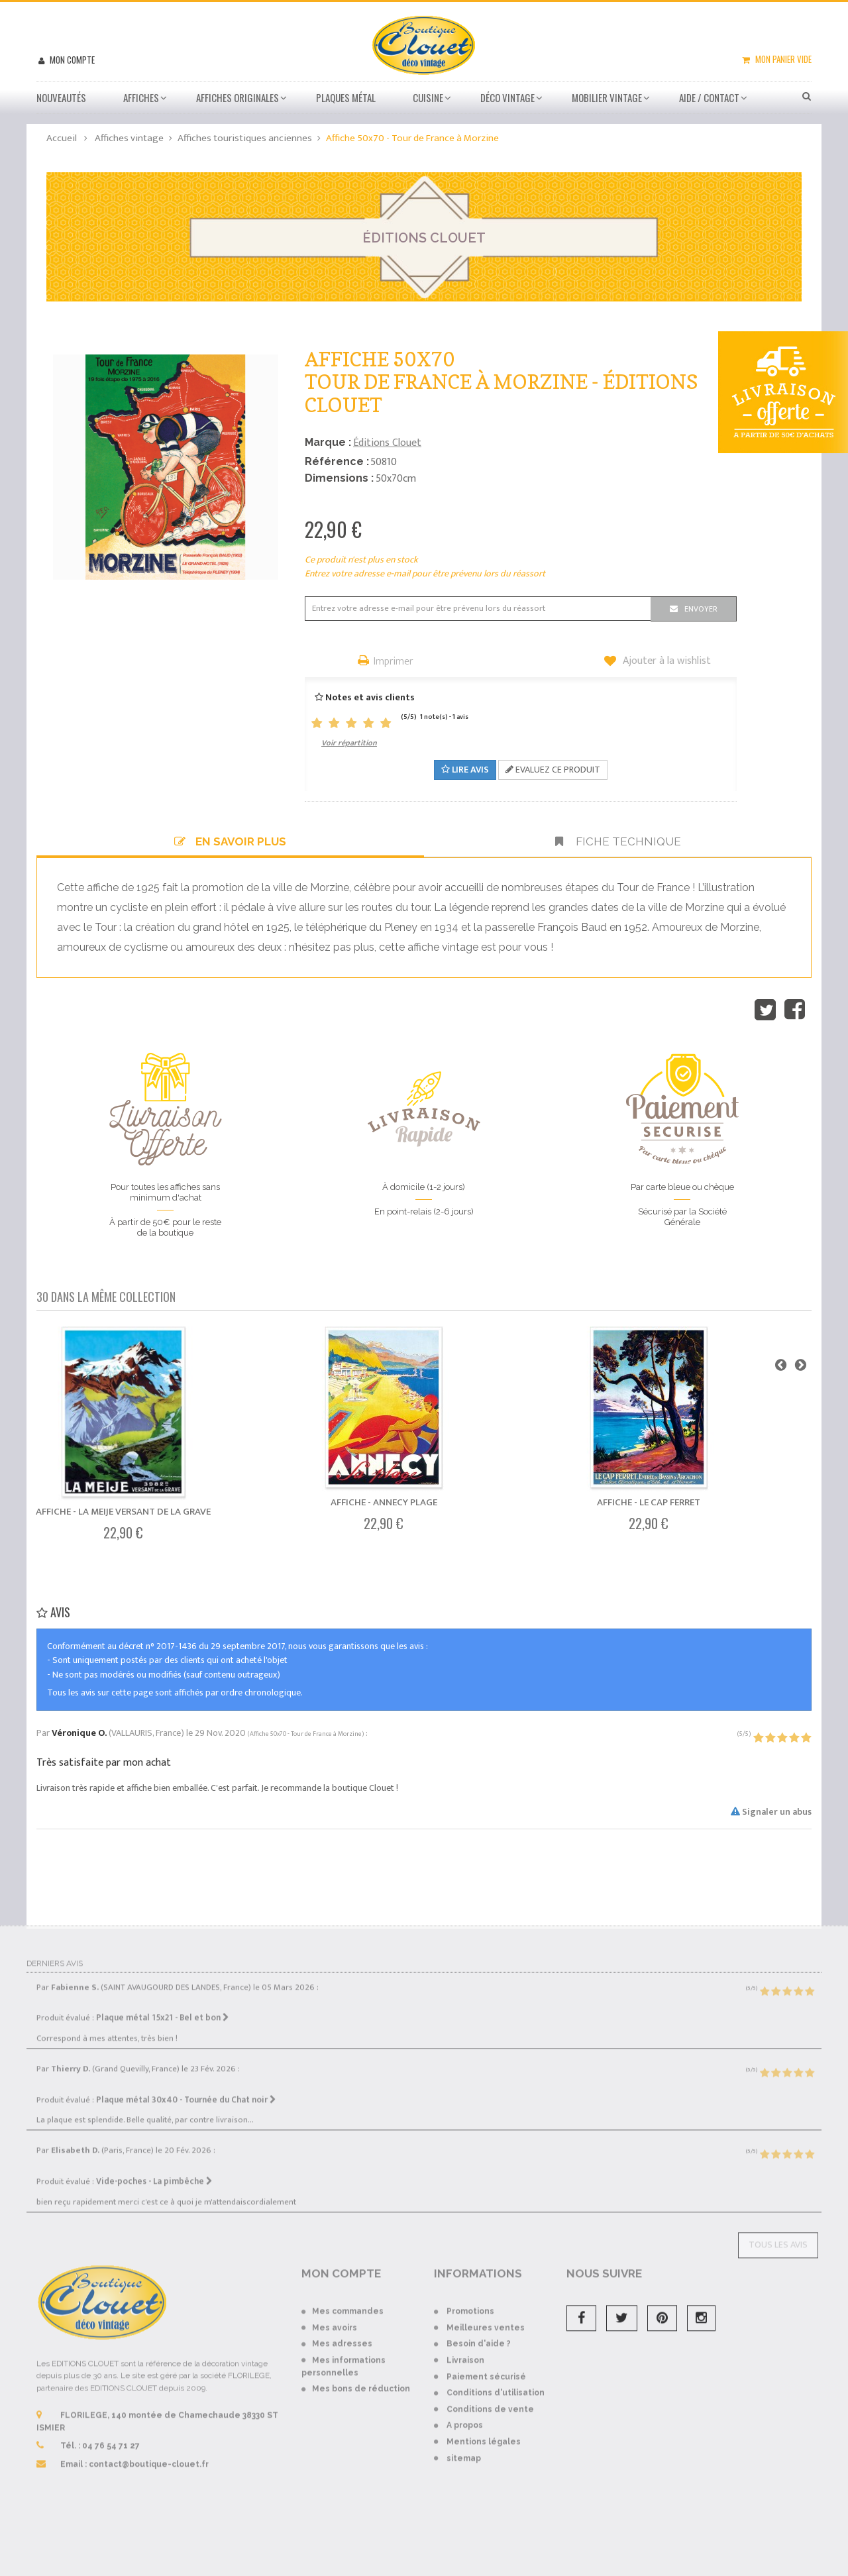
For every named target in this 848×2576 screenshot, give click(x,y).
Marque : (328, 442)
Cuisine (428, 97)
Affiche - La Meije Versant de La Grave (123, 1511)
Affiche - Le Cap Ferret (648, 1502)
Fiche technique (618, 841)
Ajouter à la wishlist (665, 661)
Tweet (765, 1009)
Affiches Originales (237, 97)
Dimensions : (339, 478)
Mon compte (71, 59)
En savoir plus (230, 841)
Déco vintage (507, 97)
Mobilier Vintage (607, 97)
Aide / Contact (709, 97)
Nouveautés (61, 97)
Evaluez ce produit (552, 769)
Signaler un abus (771, 1811)
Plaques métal (346, 97)
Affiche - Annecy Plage (384, 1502)
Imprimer (393, 662)
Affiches (141, 97)
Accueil (61, 138)
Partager (794, 1010)
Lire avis (465, 769)
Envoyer (700, 609)
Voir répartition (349, 742)
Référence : (337, 461)
